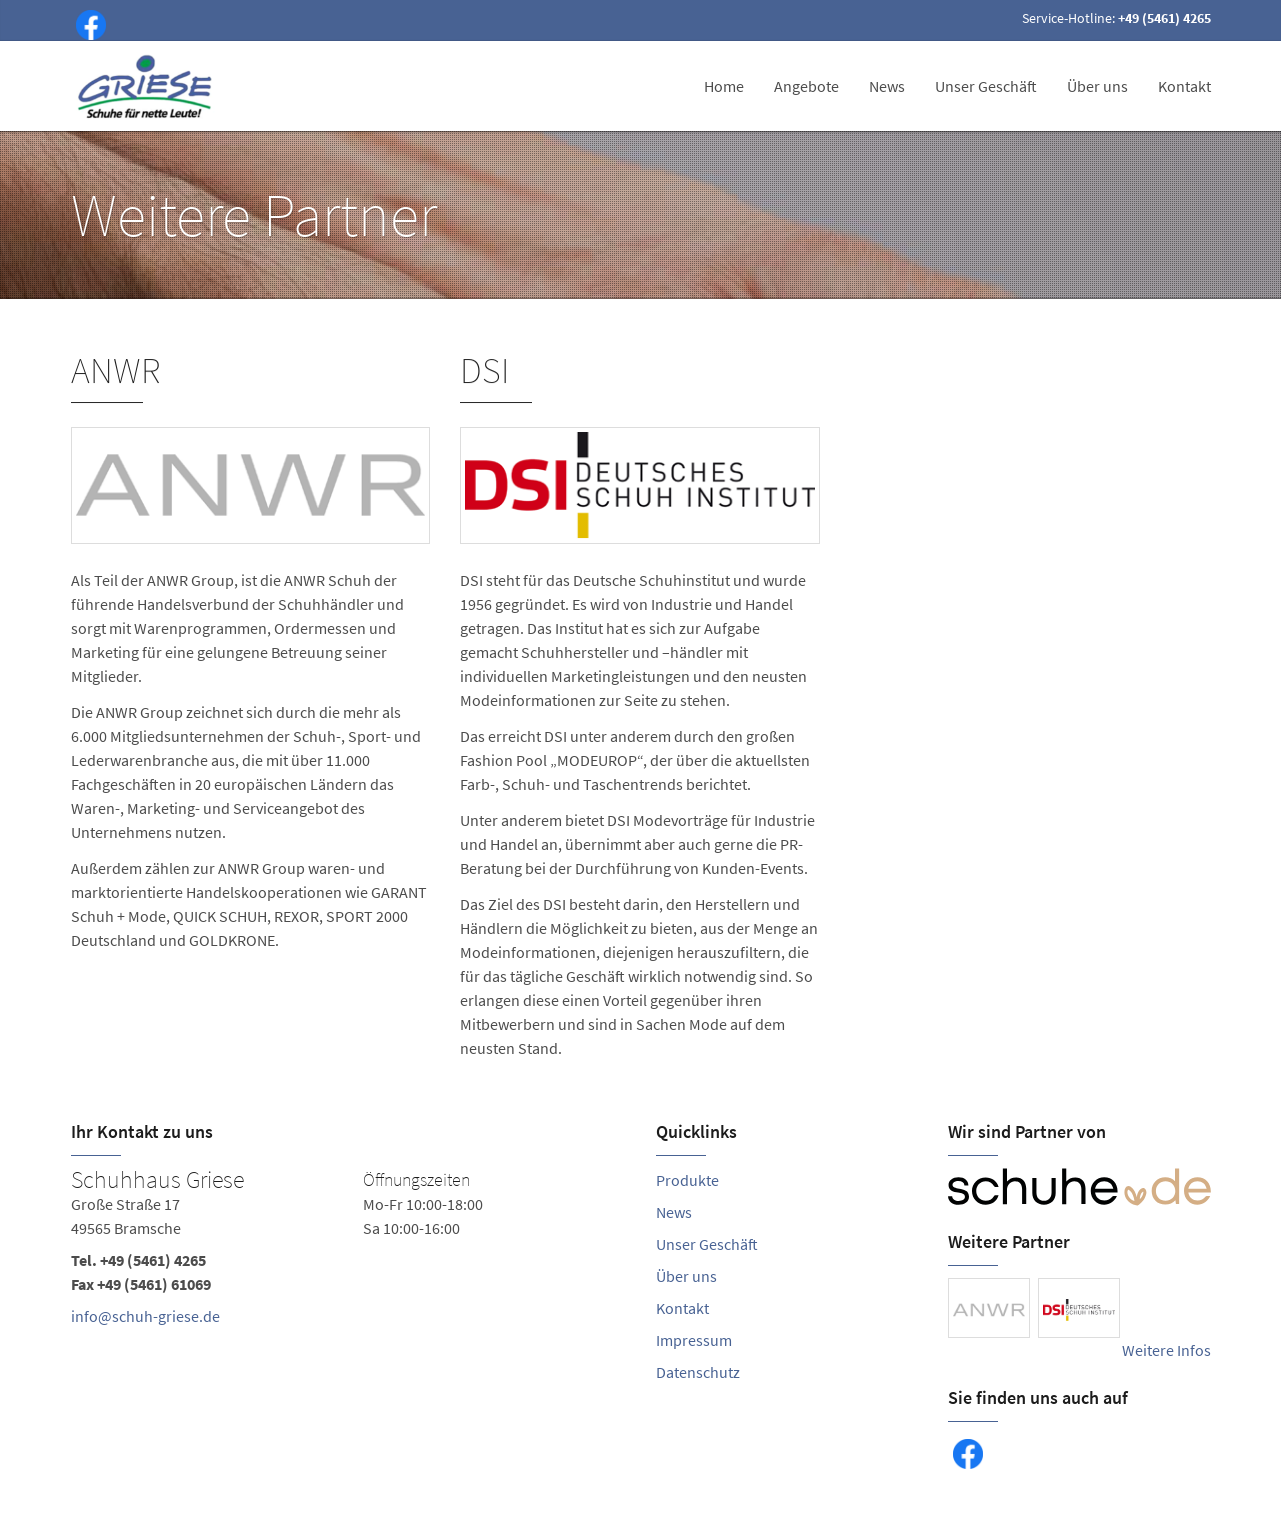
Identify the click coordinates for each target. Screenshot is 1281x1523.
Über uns (1097, 86)
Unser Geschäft (986, 86)
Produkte (687, 1180)
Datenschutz (698, 1372)
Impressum (694, 1340)
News (887, 86)
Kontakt (1184, 86)
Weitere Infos (1166, 1350)
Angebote (806, 86)
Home (724, 86)
